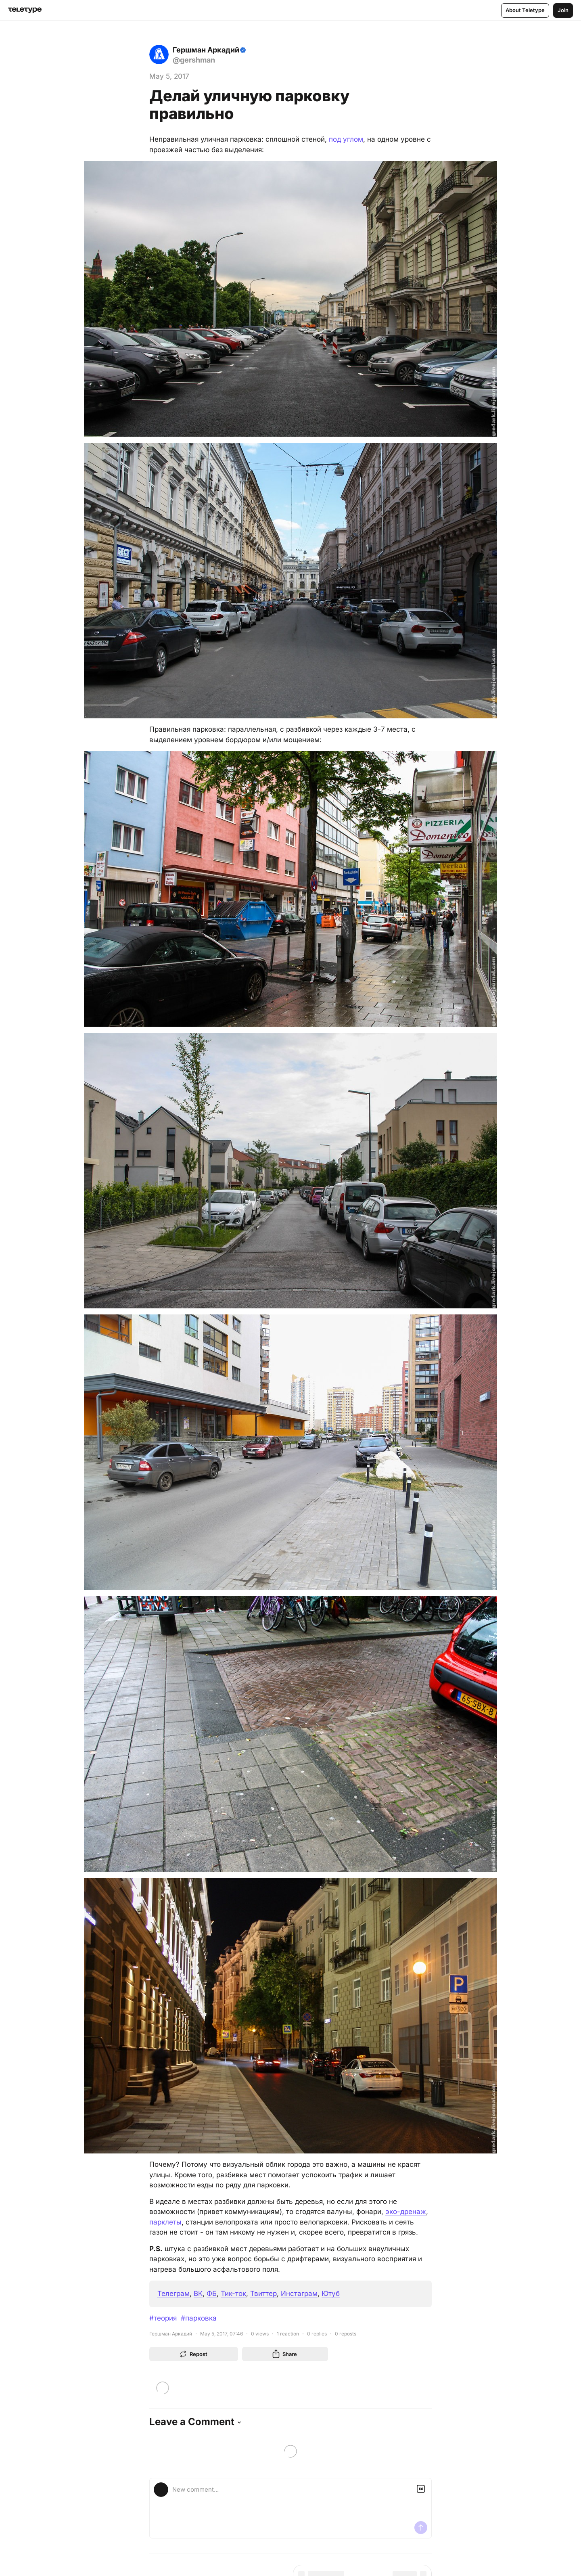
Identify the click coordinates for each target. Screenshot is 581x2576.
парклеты (165, 2222)
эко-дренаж (405, 2212)
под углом (346, 139)
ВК (198, 2293)
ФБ (212, 2293)
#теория (163, 2318)
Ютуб (331, 2293)
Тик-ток (233, 2293)
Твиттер (263, 2293)
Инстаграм (299, 2293)
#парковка (199, 2318)
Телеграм (173, 2293)
